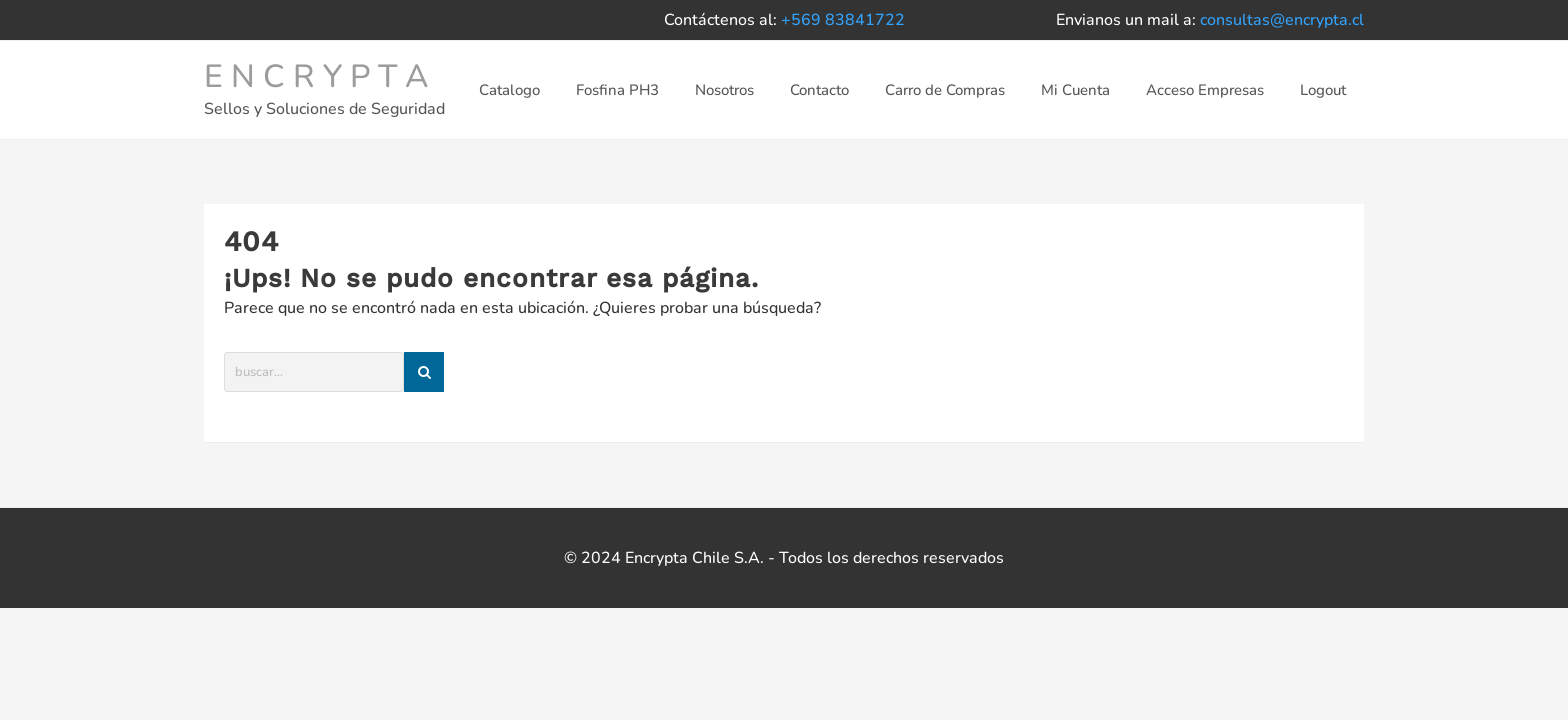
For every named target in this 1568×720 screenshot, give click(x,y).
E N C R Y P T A (316, 76)
